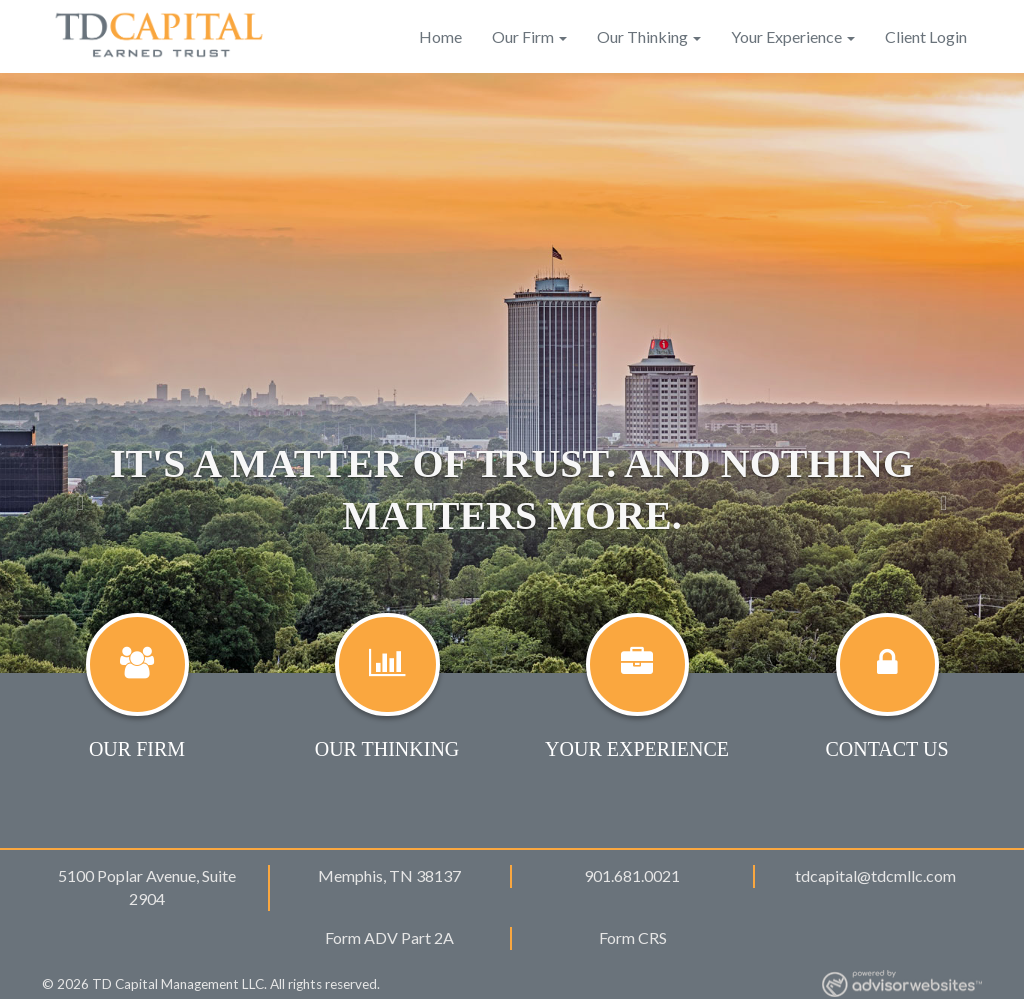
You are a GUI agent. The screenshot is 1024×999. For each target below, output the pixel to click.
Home (440, 36)
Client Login (926, 36)
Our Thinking (642, 36)
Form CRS (633, 937)
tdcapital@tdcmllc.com (875, 875)
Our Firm (523, 36)
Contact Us (886, 749)
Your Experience (786, 36)
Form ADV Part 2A (389, 937)
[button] (77, 373)
